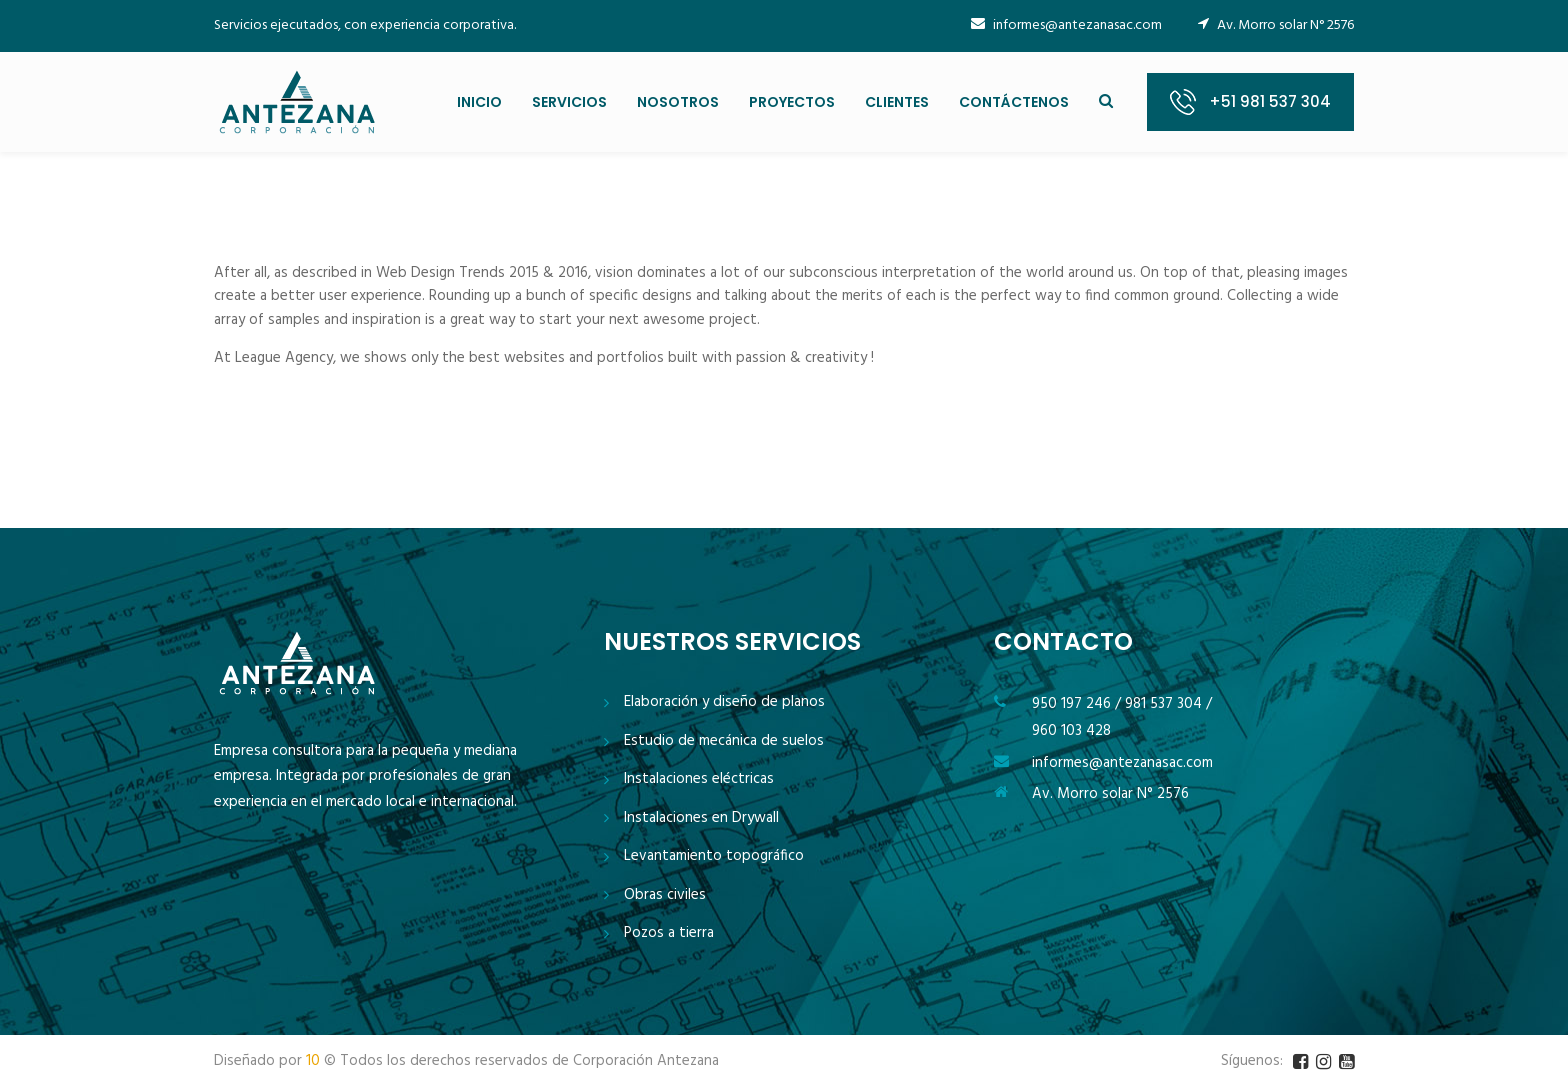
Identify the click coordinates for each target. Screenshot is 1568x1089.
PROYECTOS (792, 102)
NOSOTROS (678, 102)
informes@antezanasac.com (1066, 25)
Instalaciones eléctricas (699, 779)
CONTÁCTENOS (1014, 102)
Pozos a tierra (669, 933)
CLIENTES (897, 102)
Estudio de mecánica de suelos (724, 741)
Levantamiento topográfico (714, 856)
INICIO (479, 102)
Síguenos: (1252, 1061)
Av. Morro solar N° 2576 (1110, 794)
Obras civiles (665, 895)
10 (313, 1061)
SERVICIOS (569, 102)
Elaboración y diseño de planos (724, 702)
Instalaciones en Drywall (701, 818)
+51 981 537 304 (1270, 101)
